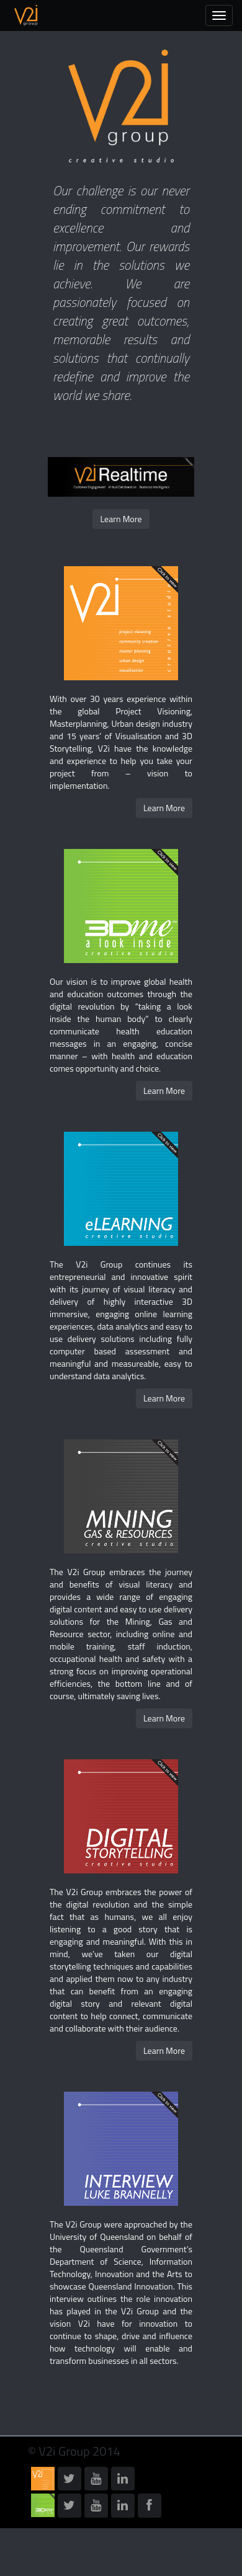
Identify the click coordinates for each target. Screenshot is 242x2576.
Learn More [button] (120, 518)
